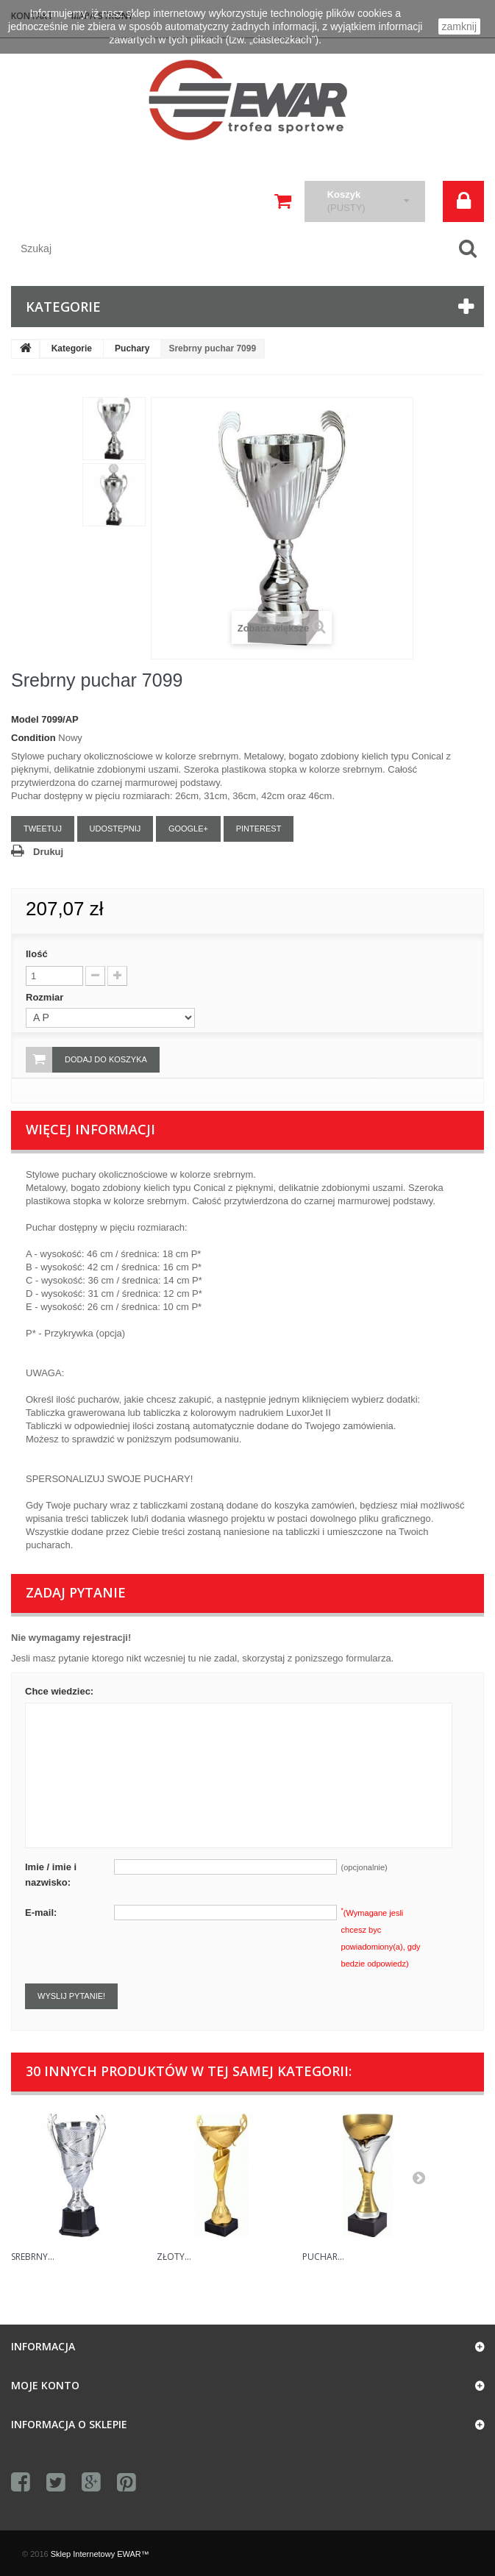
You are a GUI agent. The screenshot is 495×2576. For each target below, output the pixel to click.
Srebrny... (32, 2256)
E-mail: (41, 1912)
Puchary (132, 348)
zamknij (459, 26)
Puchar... (323, 2256)
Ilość (37, 953)
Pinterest (259, 828)
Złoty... (174, 2256)
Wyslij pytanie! (71, 1996)
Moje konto (45, 2385)
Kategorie (71, 348)
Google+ (188, 828)
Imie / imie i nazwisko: (50, 1874)
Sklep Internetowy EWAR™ (100, 2554)
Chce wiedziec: (59, 1691)
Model (25, 719)
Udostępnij (115, 828)
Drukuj (48, 851)
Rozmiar (46, 997)
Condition (33, 737)
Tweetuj (43, 828)
